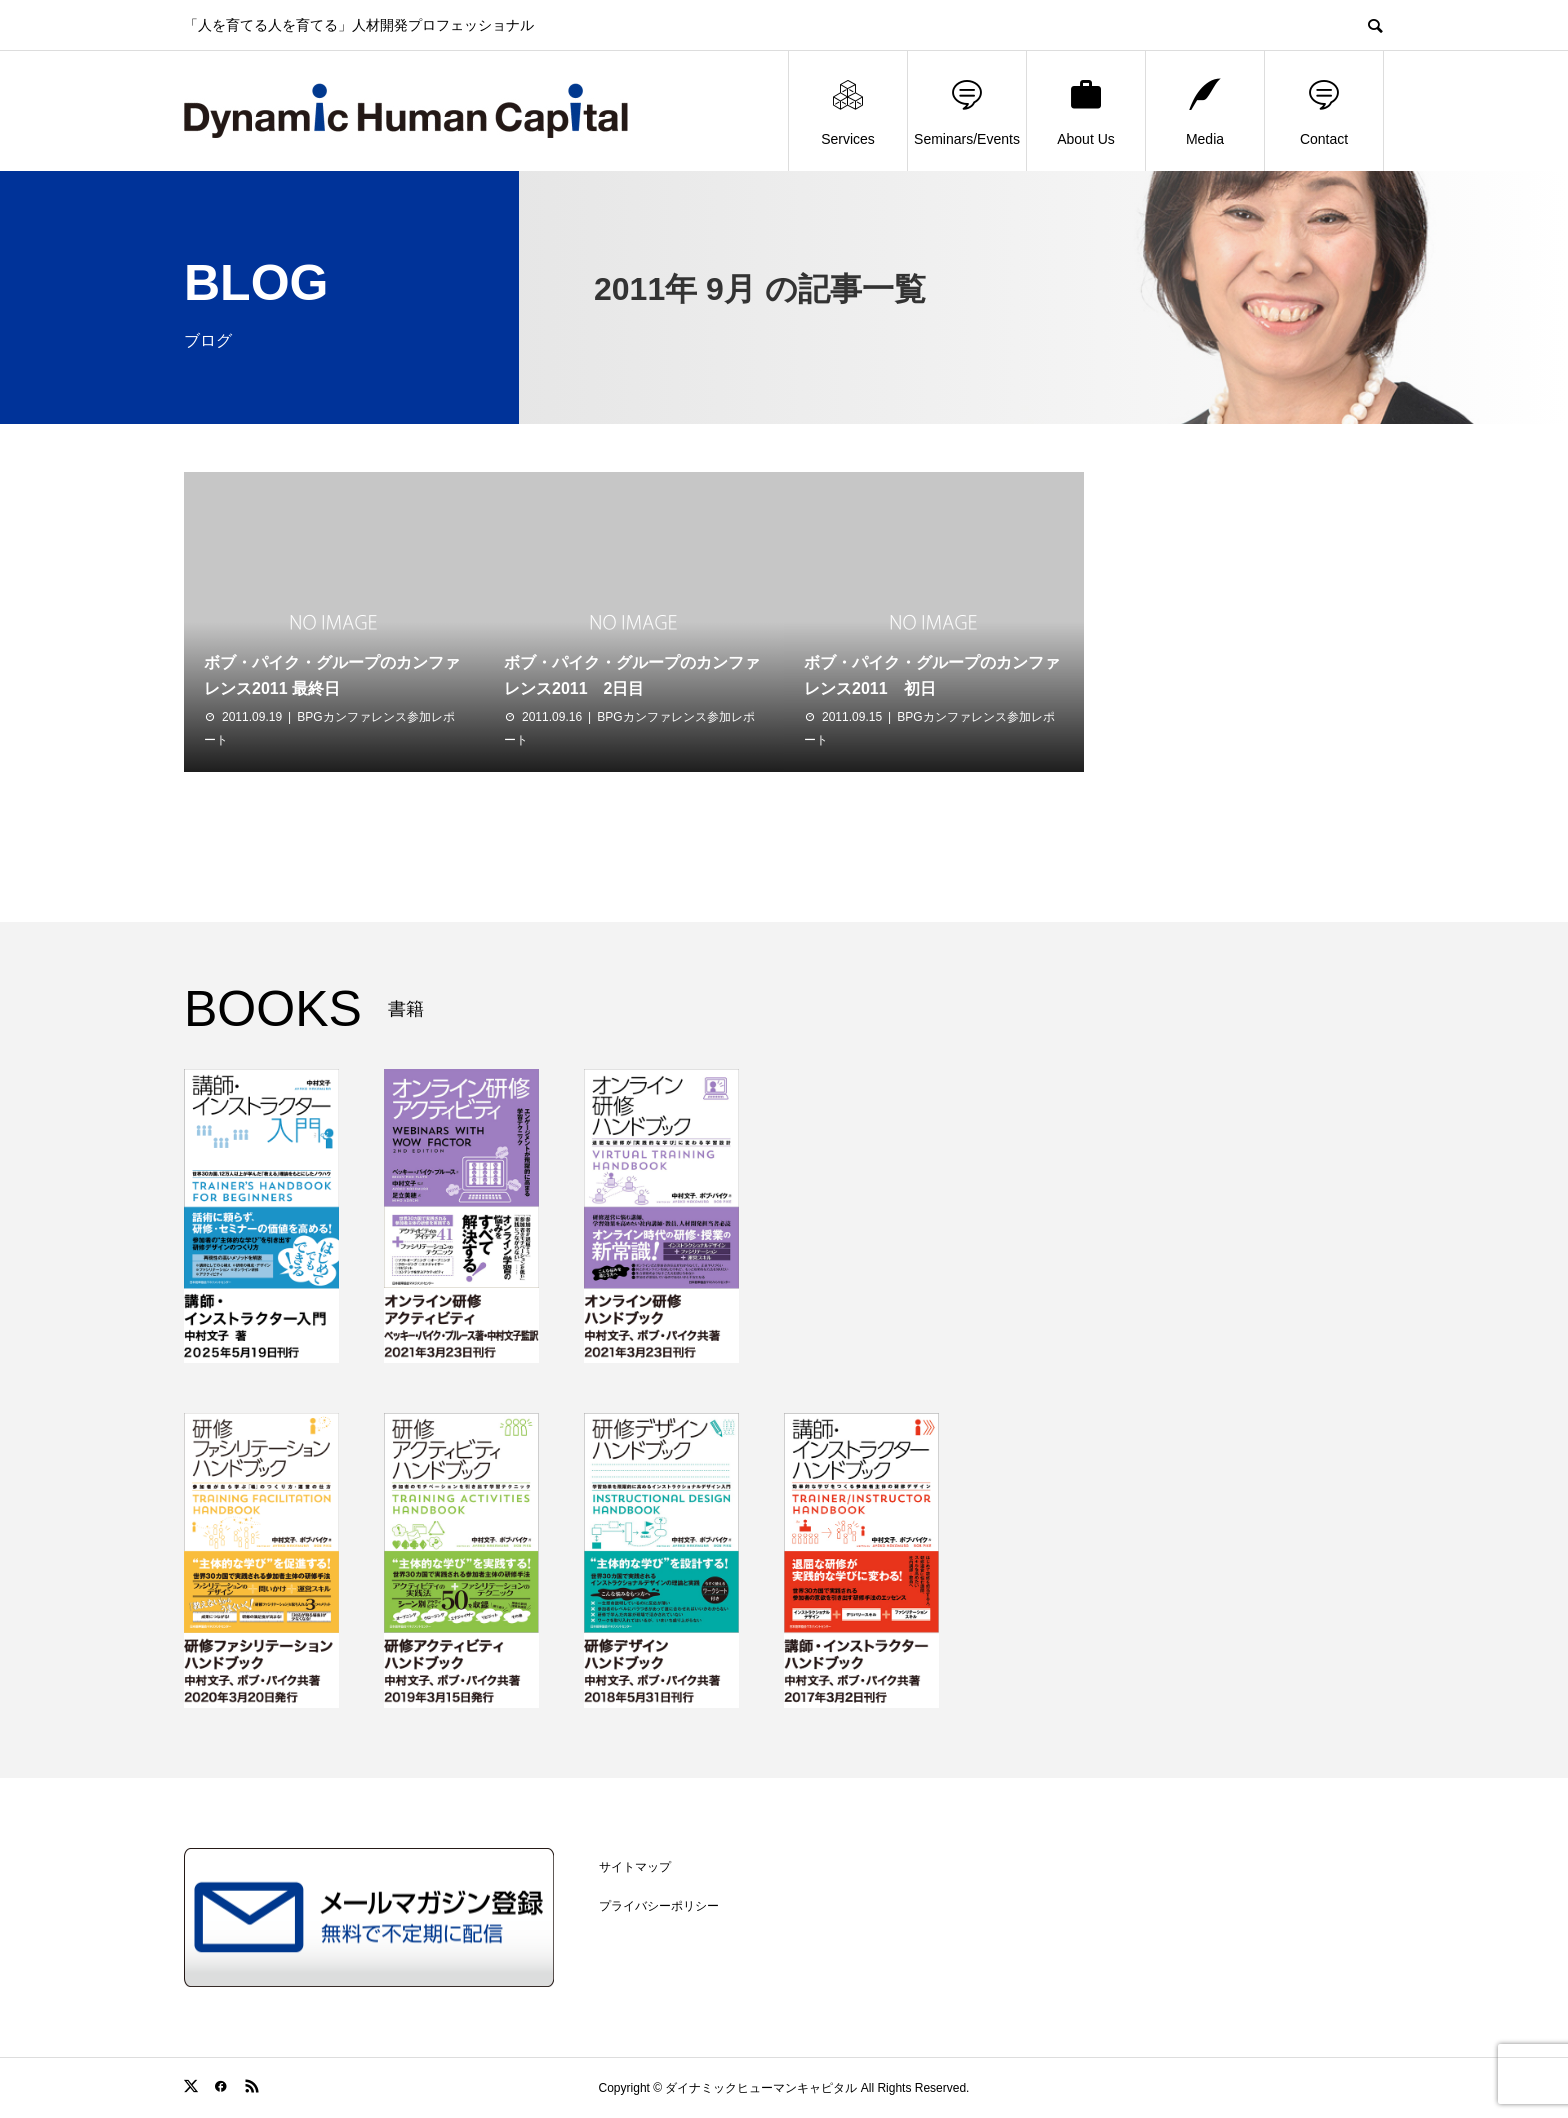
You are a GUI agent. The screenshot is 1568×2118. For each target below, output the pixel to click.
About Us (1086, 111)
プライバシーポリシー (659, 1906)
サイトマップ (635, 1867)
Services (848, 111)
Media (1205, 111)
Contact (1324, 111)
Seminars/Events (967, 111)
